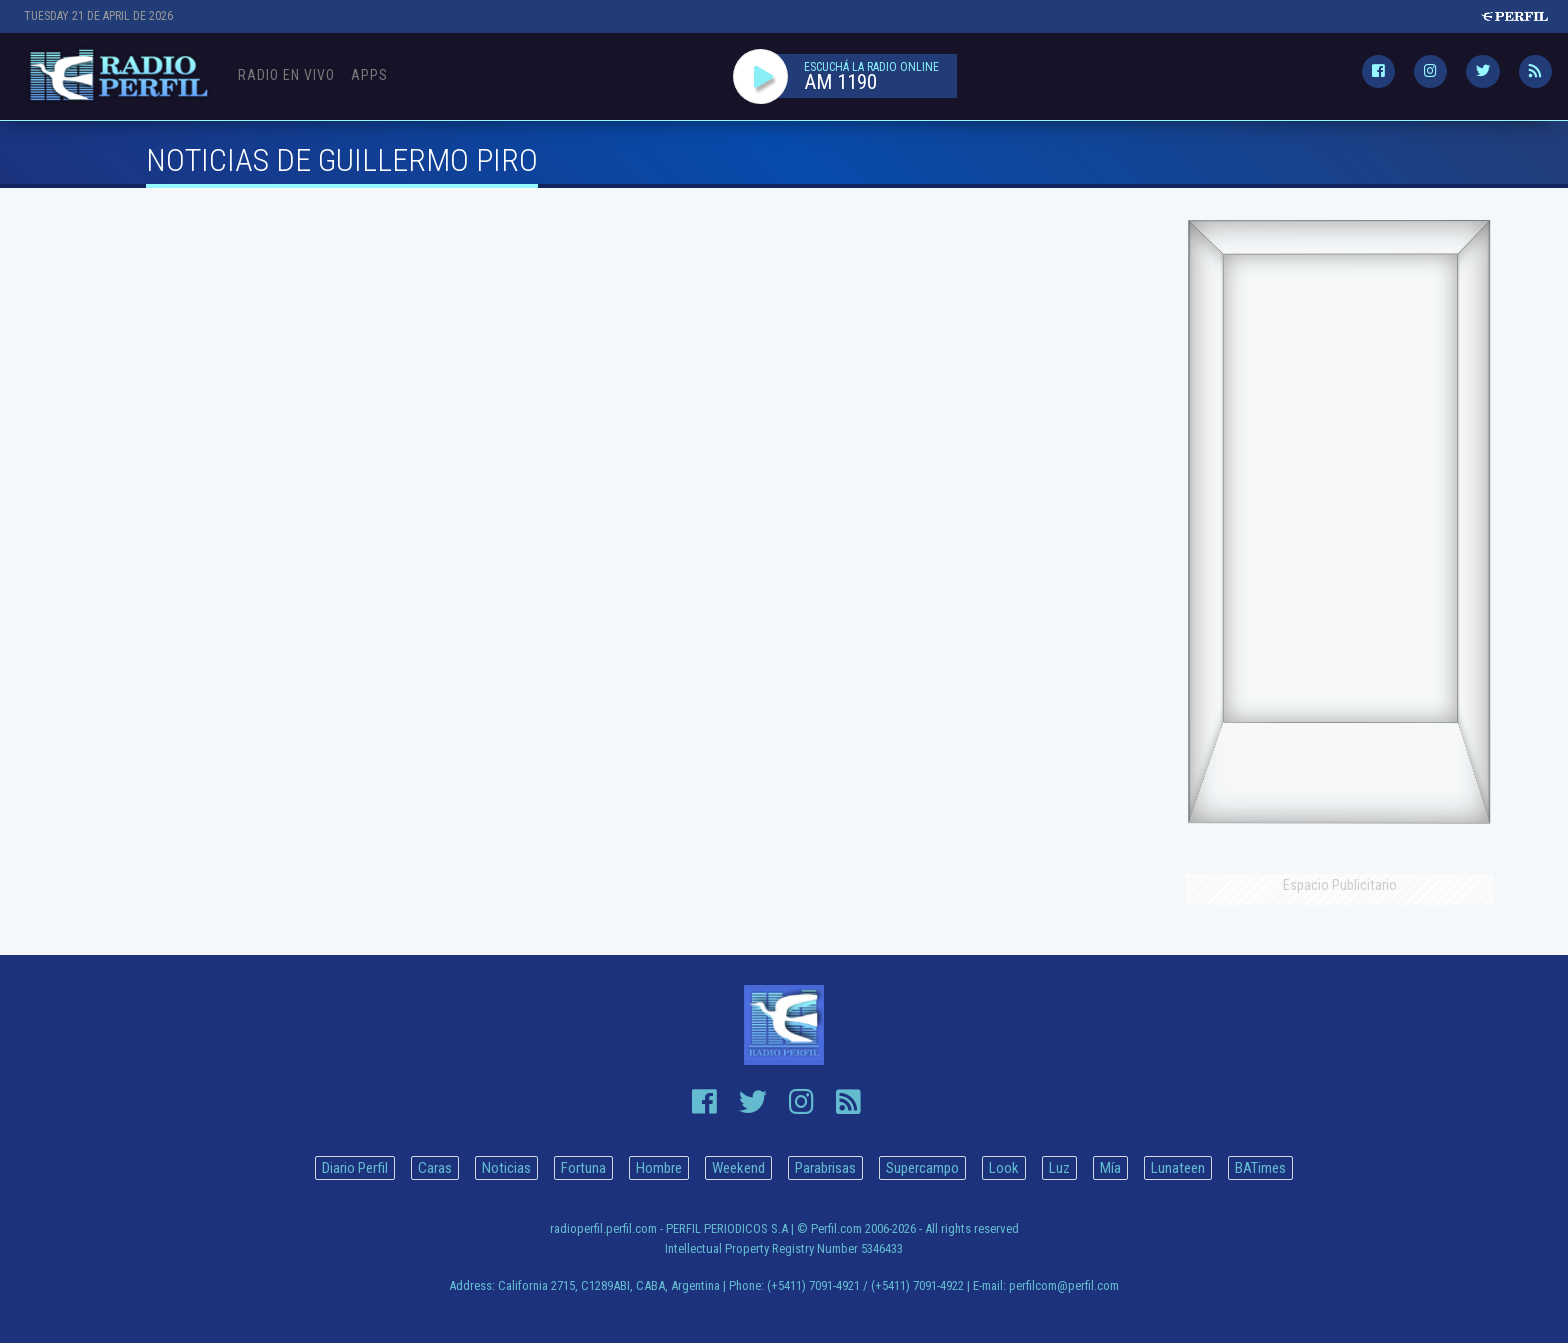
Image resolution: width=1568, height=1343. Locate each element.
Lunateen (1178, 1168)
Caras (435, 1168)
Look (1004, 1168)
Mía (1110, 1168)
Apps (369, 75)
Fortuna (583, 1168)
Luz (1059, 1168)
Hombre (659, 1168)
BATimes (1260, 1168)
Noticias (506, 1168)
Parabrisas (825, 1168)
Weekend (738, 1168)
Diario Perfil (355, 1168)
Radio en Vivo (286, 75)
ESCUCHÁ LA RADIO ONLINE (871, 67)
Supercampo (922, 1168)
